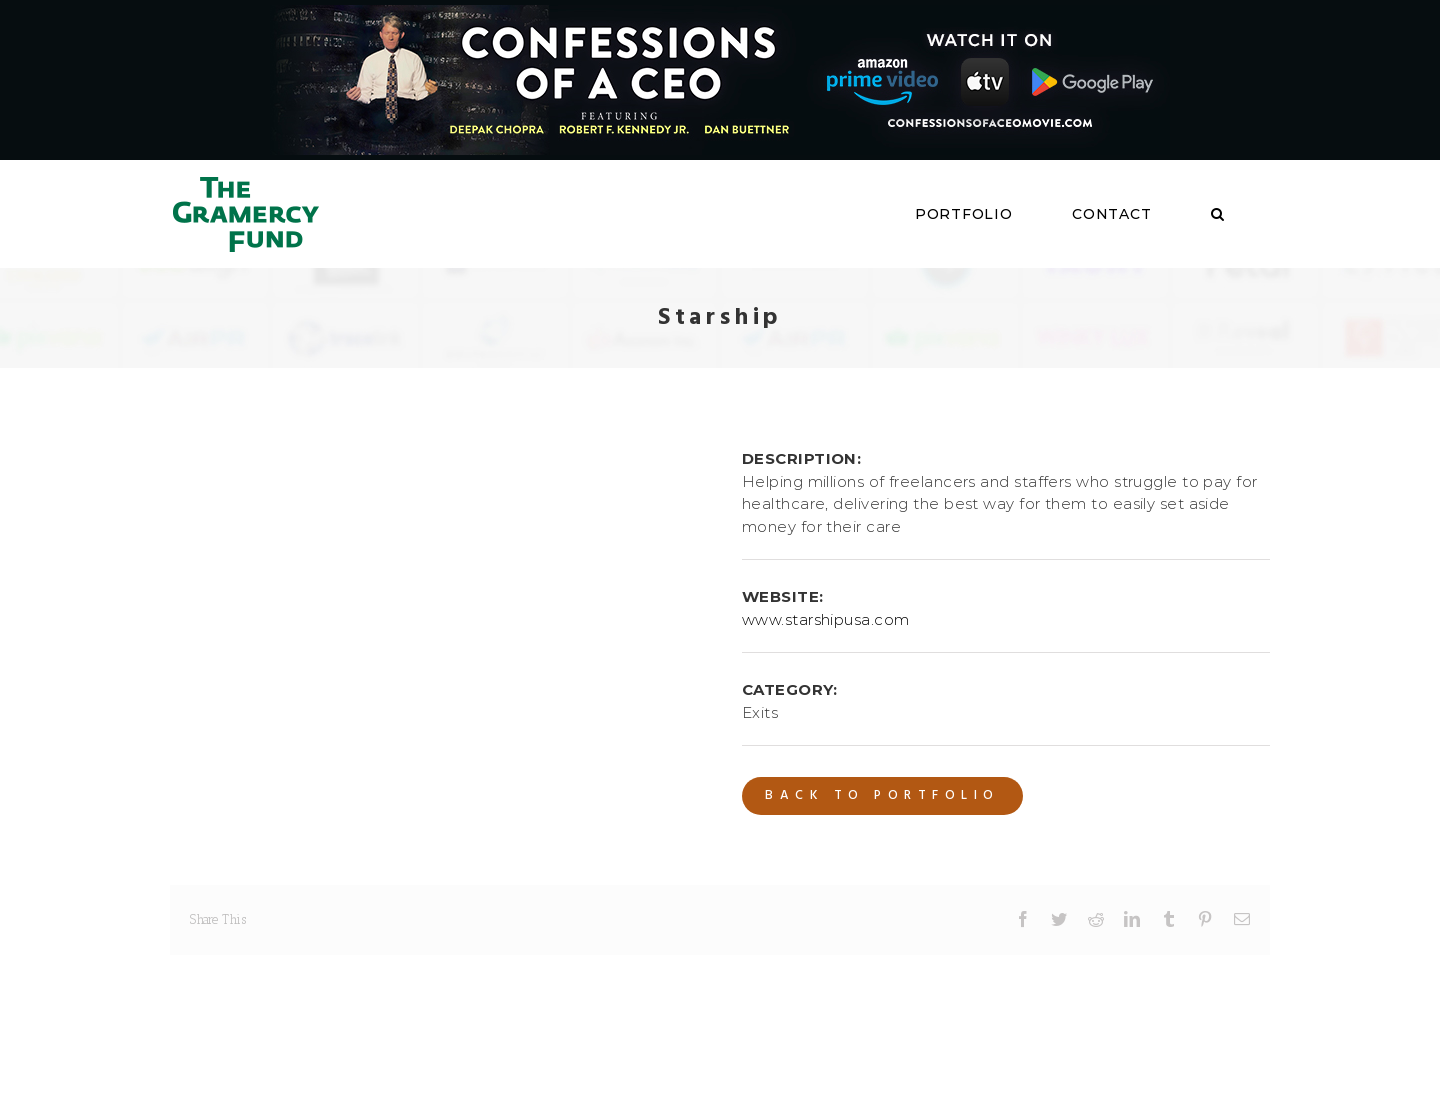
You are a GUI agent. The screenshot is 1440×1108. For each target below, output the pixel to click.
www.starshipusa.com (826, 619)
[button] (1218, 214)
